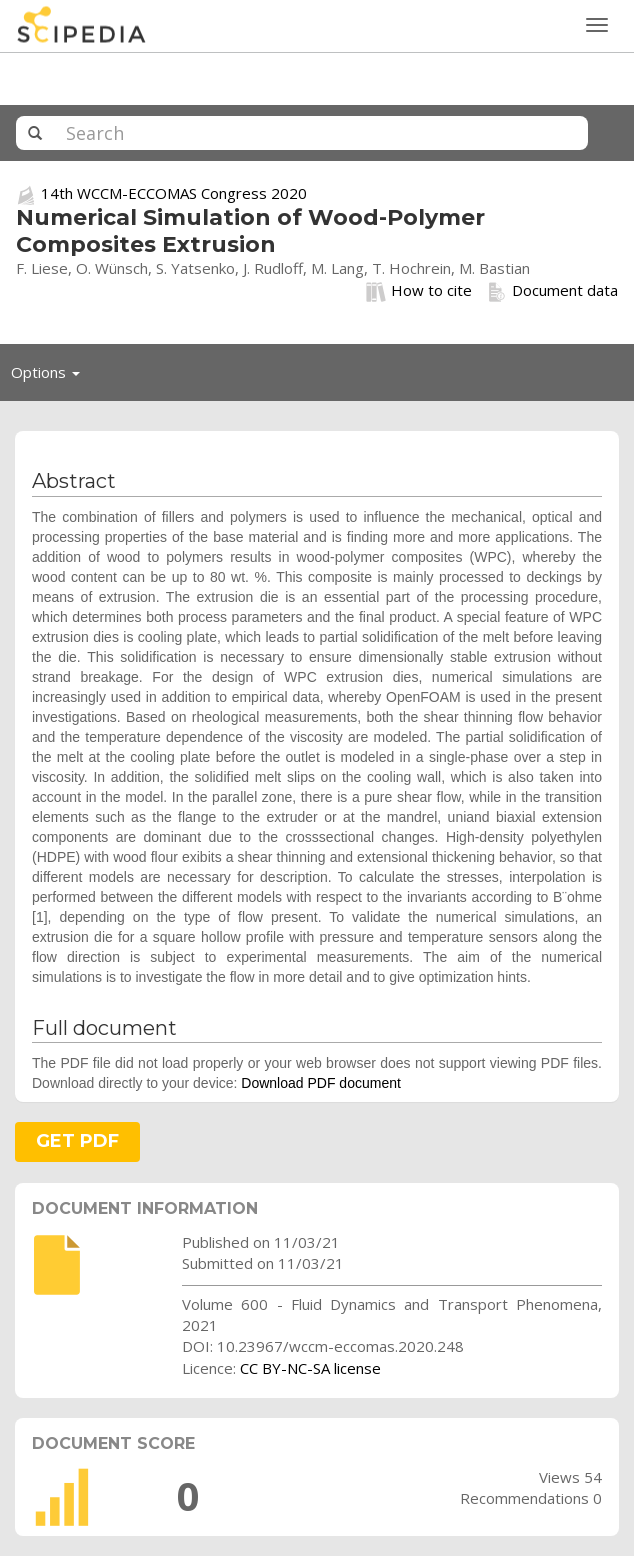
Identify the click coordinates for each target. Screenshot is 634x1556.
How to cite (419, 291)
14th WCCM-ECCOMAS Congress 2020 (174, 193)
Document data (552, 291)
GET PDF (77, 1141)
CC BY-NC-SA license (310, 1368)
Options (51, 377)
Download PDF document (321, 1083)
